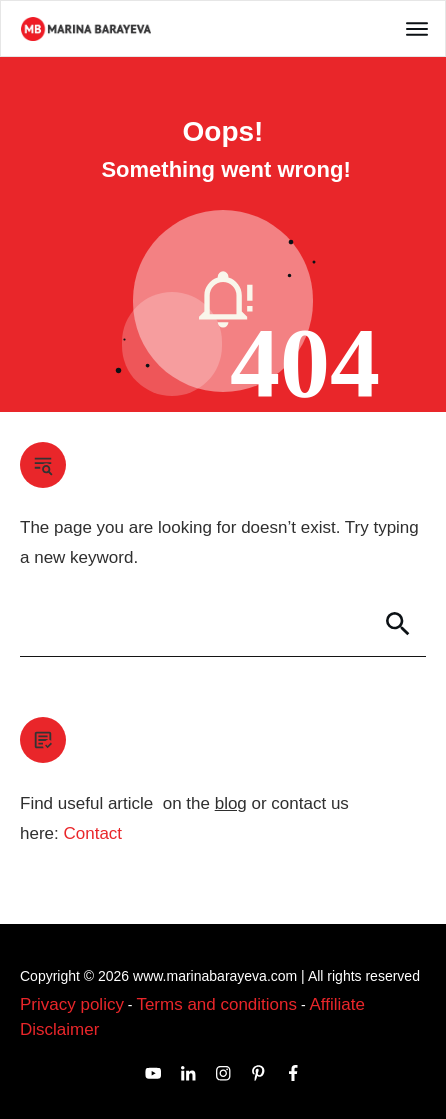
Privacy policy (72, 1004)
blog (231, 803)
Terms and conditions (216, 1004)
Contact (92, 833)
